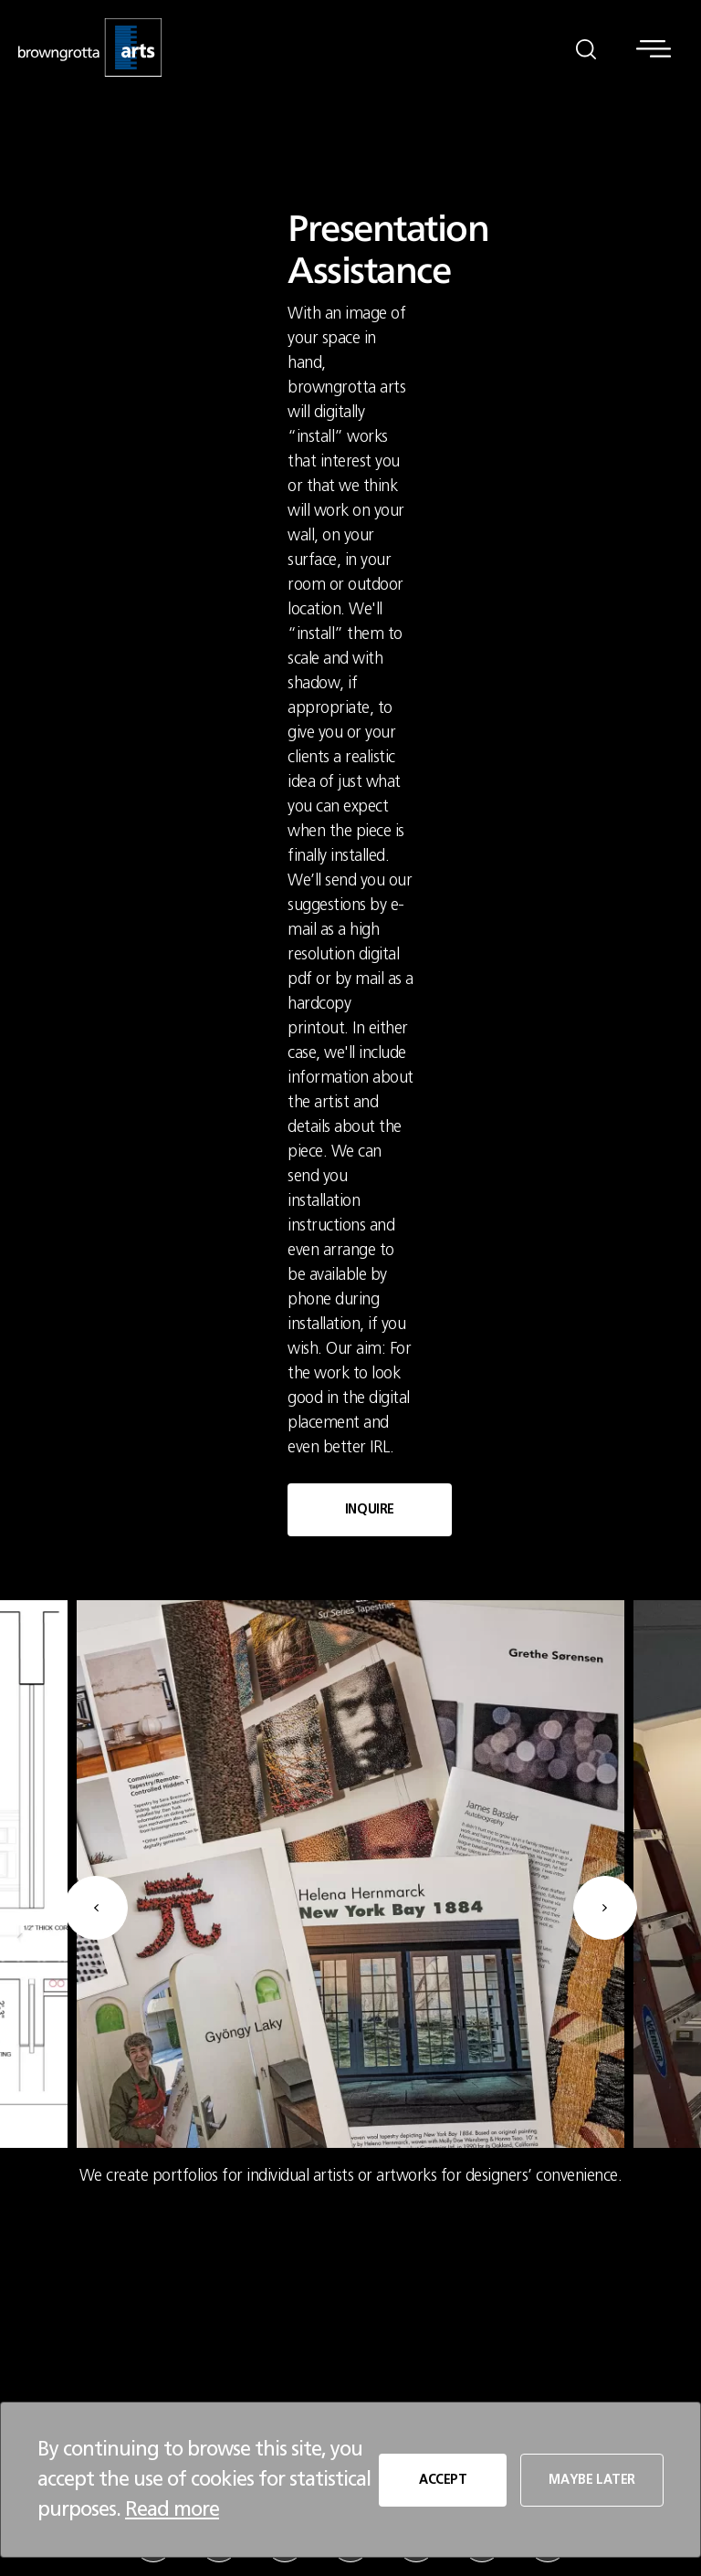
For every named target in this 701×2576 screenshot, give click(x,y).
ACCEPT (443, 2480)
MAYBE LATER (592, 2480)
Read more (172, 2509)
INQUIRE (369, 1509)
